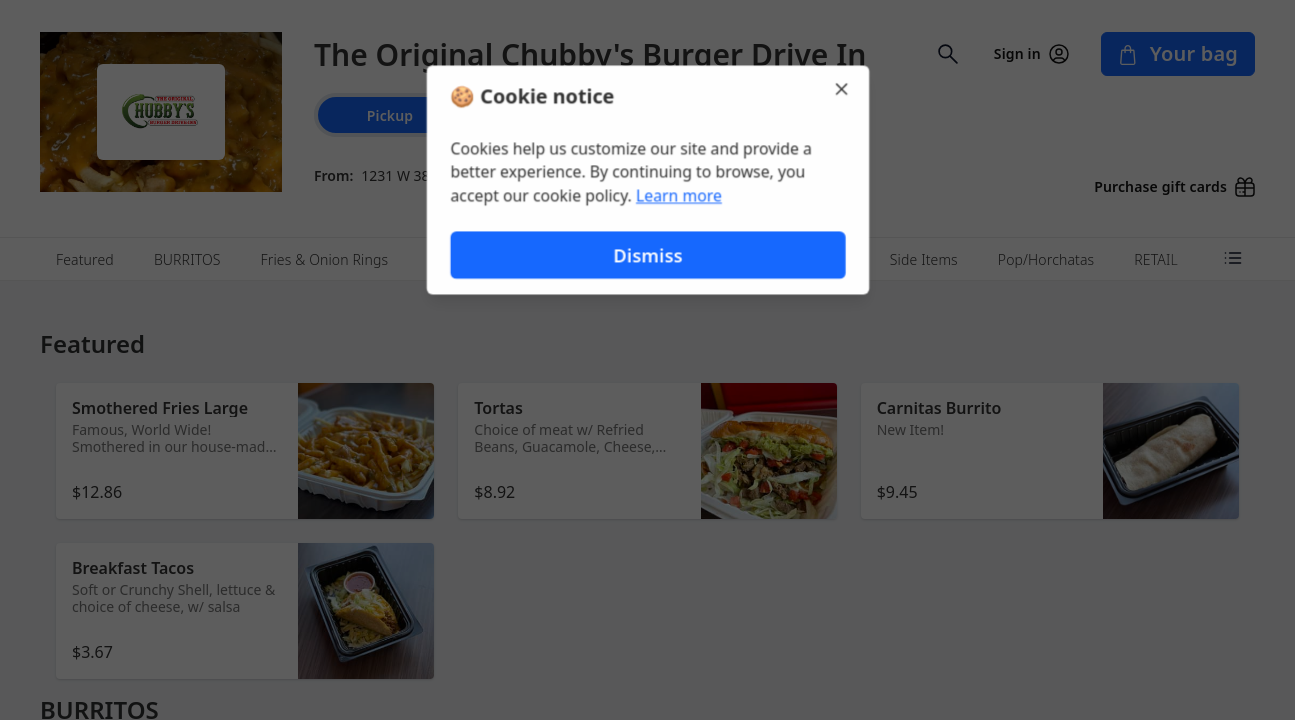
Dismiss (647, 255)
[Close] (844, 88)
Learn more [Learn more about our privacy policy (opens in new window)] (678, 196)
